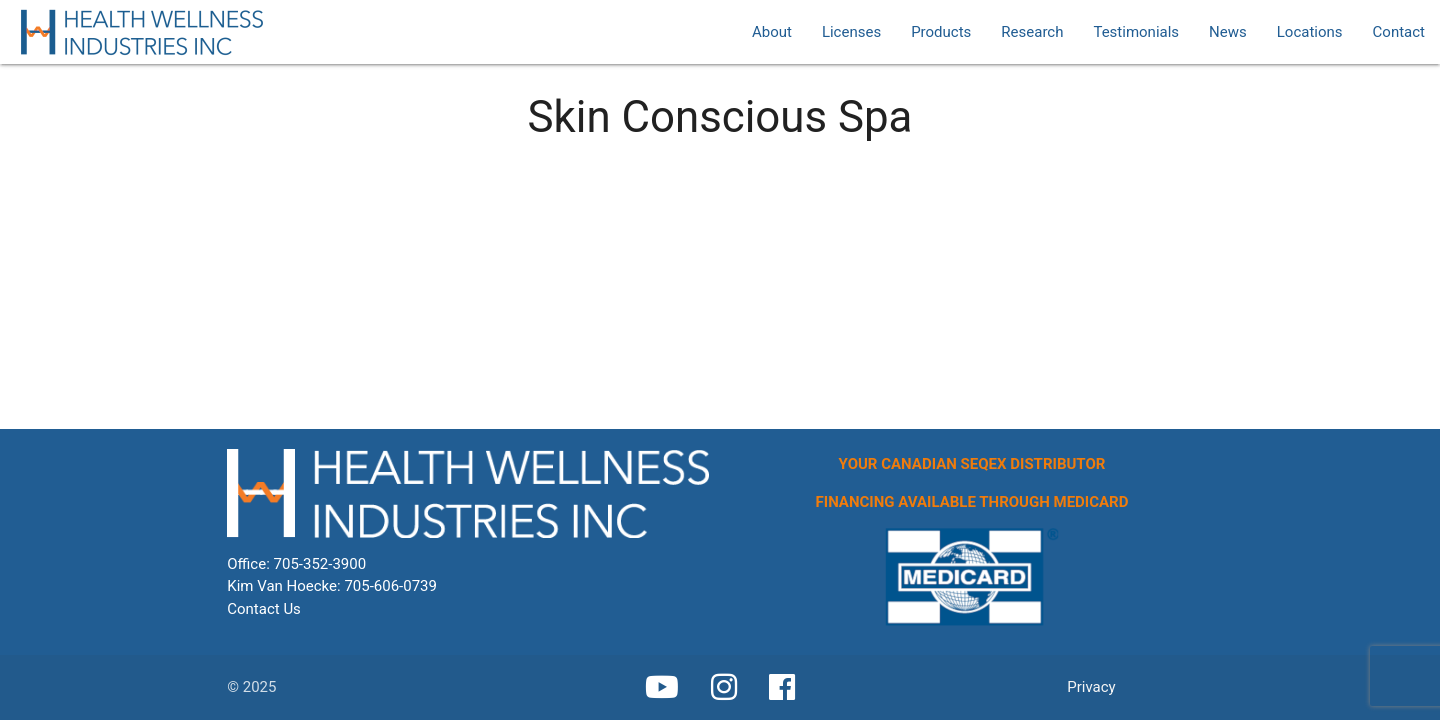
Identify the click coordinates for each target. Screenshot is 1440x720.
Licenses (851, 32)
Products (941, 32)
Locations (1310, 32)
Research (1032, 32)
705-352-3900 (320, 564)
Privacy (1091, 687)
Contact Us (264, 609)
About (772, 32)
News (1228, 32)
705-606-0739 (390, 586)
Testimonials (1136, 32)
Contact (1399, 32)
